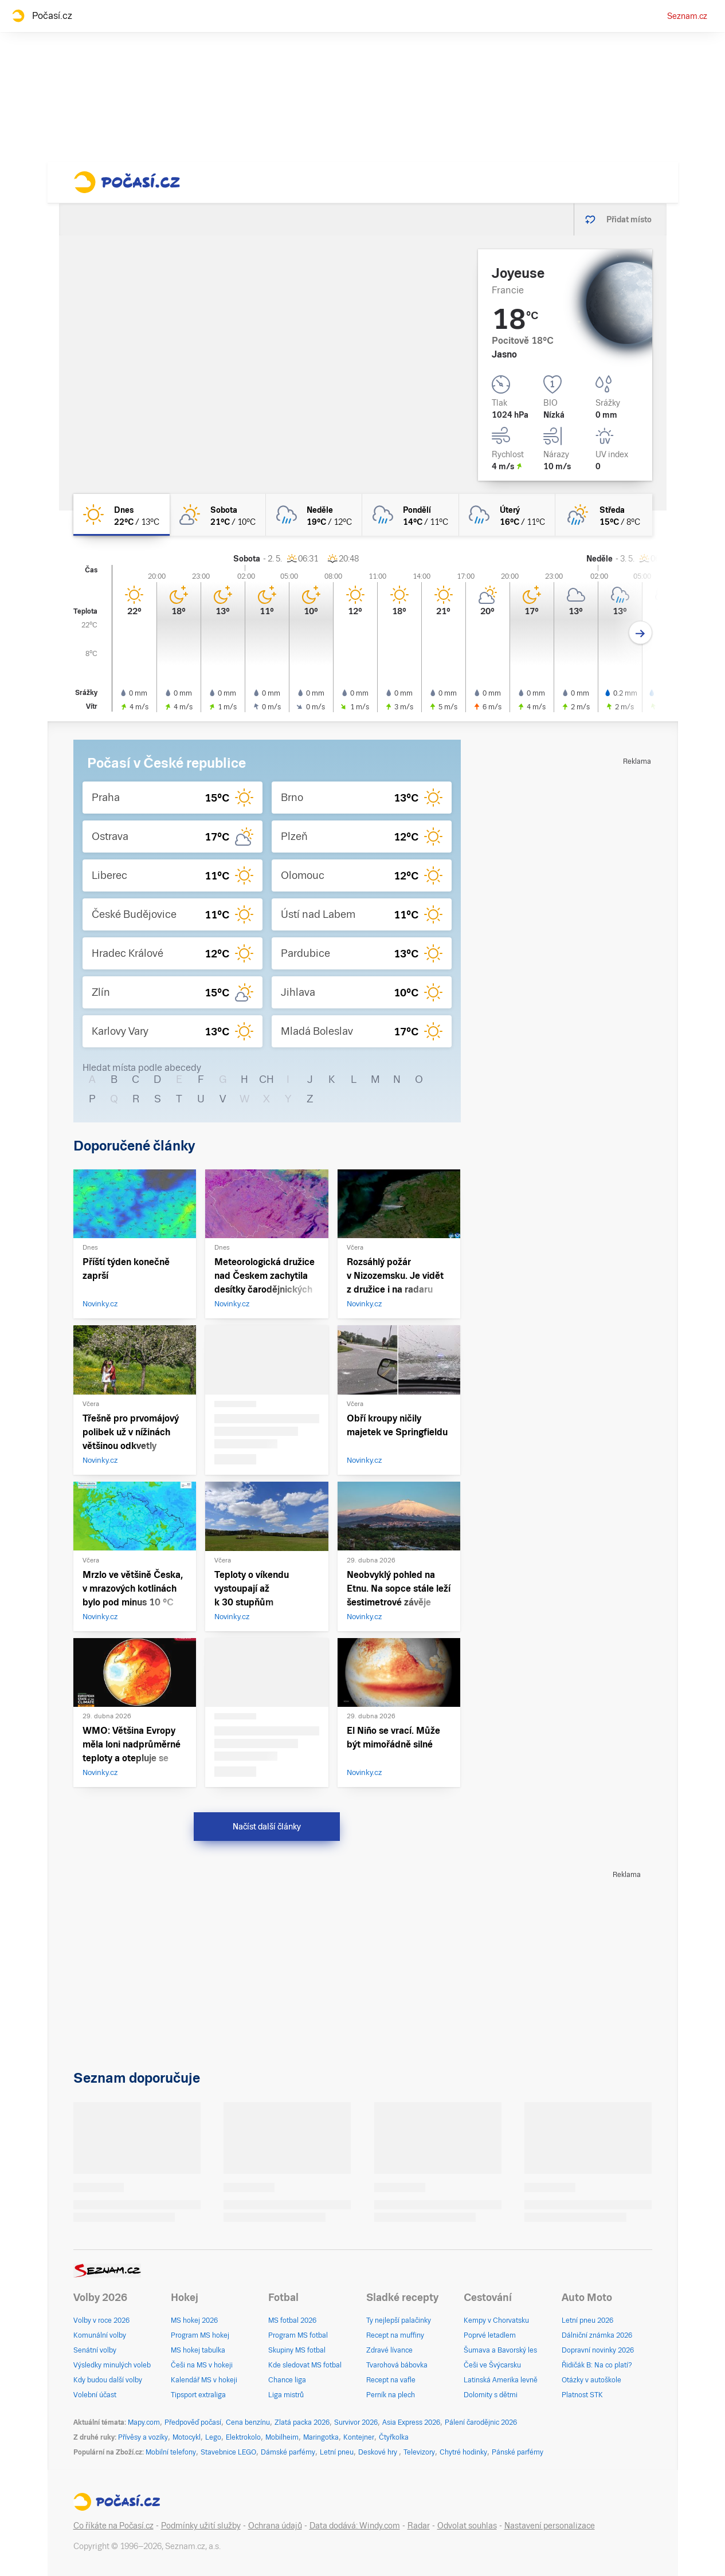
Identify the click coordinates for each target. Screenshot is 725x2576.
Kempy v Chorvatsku (496, 2320)
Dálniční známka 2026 (597, 2335)
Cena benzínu (248, 2422)
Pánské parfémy (517, 2452)
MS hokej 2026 (194, 2320)
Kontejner (358, 2437)
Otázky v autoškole (591, 2380)
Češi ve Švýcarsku (492, 2365)
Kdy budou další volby (107, 2380)
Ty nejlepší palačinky (398, 2320)
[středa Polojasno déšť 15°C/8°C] (603, 515)
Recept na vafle (391, 2380)
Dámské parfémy (288, 2452)
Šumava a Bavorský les (500, 2350)
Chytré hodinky (463, 2452)
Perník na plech (390, 2395)
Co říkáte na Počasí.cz (113, 2525)
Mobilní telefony (171, 2452)
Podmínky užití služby (201, 2525)
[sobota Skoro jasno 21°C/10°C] (218, 515)
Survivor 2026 (356, 2422)
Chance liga (287, 2380)
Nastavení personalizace (549, 2525)
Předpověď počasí (192, 2422)
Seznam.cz (687, 16)
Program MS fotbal (298, 2335)
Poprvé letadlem (490, 2335)
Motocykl (187, 2437)
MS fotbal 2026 (292, 2320)
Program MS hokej (200, 2335)
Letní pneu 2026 (587, 2320)
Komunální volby (99, 2335)
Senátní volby (94, 2350)
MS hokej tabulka (198, 2350)
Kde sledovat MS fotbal (305, 2365)
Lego (213, 2437)
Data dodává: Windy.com (354, 2525)
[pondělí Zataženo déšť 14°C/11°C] (410, 515)
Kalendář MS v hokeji (204, 2380)
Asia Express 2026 (411, 2422)
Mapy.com (144, 2422)
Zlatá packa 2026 (302, 2422)
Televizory (419, 2452)
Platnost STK (582, 2395)
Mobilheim (282, 2437)
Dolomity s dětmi (491, 2395)
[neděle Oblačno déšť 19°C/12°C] (314, 515)
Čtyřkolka (394, 2437)
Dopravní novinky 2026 (598, 2350)
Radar (418, 2525)
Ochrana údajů (275, 2525)
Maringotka (321, 2437)
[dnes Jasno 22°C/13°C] (121, 515)
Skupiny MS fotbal (297, 2350)
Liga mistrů (286, 2395)
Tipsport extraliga (198, 2395)
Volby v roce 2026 (101, 2320)
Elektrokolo (243, 2437)
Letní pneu (337, 2452)
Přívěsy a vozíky (143, 2437)
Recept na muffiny (395, 2335)
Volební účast (94, 2395)
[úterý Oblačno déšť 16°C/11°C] (507, 515)
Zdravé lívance (389, 2350)
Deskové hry (378, 2452)
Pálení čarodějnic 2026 (481, 2422)
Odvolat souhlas (467, 2525)
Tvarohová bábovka (397, 2365)
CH (266, 1079)
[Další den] (640, 633)
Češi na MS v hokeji (202, 2365)
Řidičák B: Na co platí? (597, 2365)
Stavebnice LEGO (228, 2452)
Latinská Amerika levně (501, 2380)
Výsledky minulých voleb (112, 2365)
